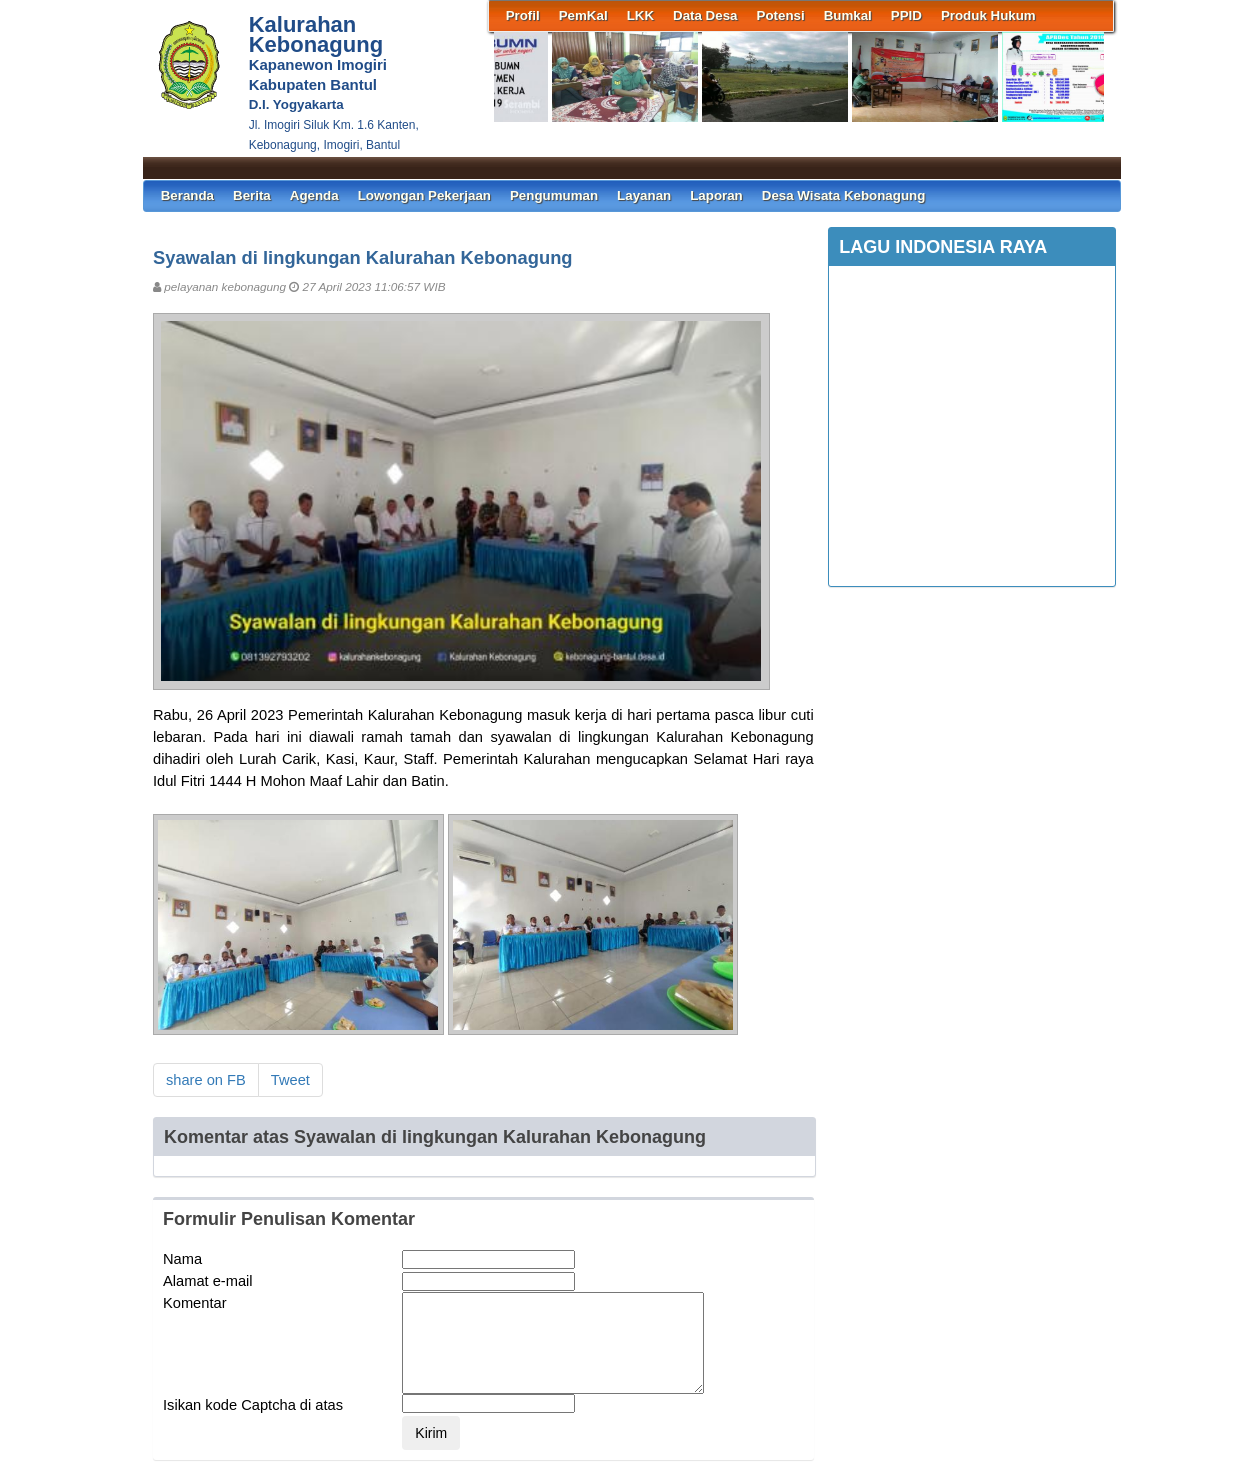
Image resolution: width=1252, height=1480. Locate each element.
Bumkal (848, 15)
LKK (640, 15)
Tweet (290, 1080)
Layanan (644, 195)
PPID (906, 15)
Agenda (314, 195)
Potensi (781, 15)
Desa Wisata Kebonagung (844, 195)
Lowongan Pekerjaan (424, 195)
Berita (252, 195)
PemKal (583, 15)
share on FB (206, 1080)
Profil (523, 15)
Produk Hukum (988, 15)
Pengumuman (554, 195)
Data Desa (705, 15)
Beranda (187, 195)
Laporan (716, 195)
